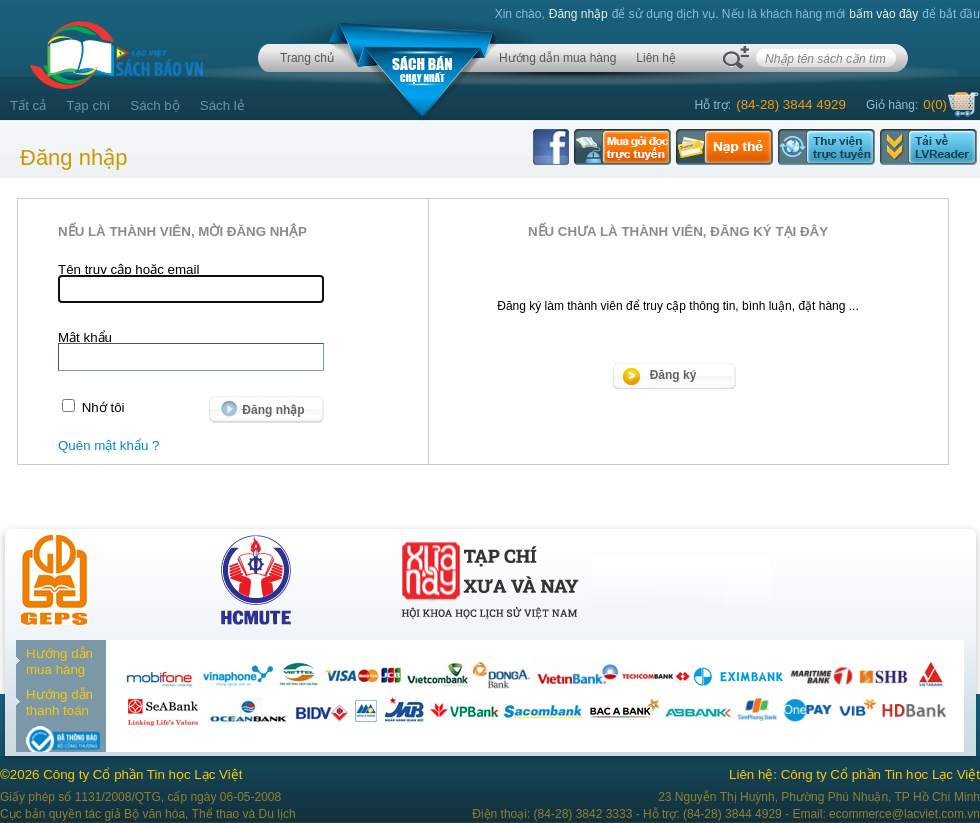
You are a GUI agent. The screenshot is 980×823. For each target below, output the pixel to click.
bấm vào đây (883, 14)
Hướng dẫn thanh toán (59, 702)
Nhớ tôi (103, 407)
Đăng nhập (578, 14)
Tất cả (28, 105)
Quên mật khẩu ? (108, 445)
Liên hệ (656, 58)
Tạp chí (88, 105)
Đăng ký (673, 375)
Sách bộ (155, 105)
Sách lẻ (222, 105)
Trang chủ (307, 58)
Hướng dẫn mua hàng (557, 58)
